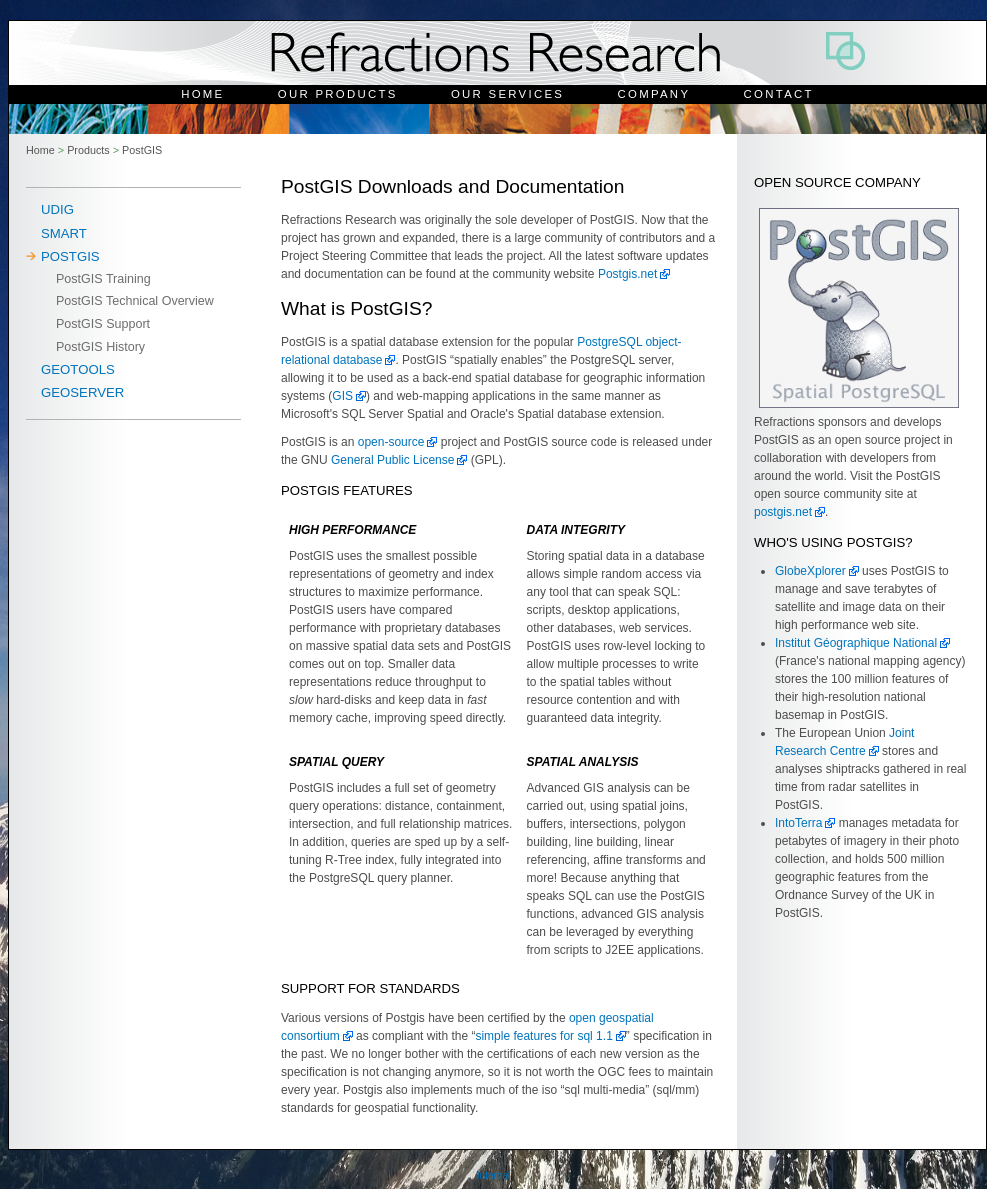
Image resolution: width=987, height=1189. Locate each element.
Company (654, 94)
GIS (342, 396)
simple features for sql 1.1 (543, 1036)
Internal (493, 1175)
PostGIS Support (103, 324)
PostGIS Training (103, 279)
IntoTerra (798, 823)
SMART (64, 233)
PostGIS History (100, 347)
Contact (779, 94)
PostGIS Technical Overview (135, 301)
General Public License (392, 460)
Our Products (338, 94)
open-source (391, 442)
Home (202, 94)
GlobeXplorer (810, 571)
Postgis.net (627, 274)
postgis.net (783, 512)
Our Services (507, 94)
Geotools (78, 369)
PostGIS (142, 150)
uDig (57, 209)
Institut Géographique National (856, 643)
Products (88, 150)
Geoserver (82, 392)
